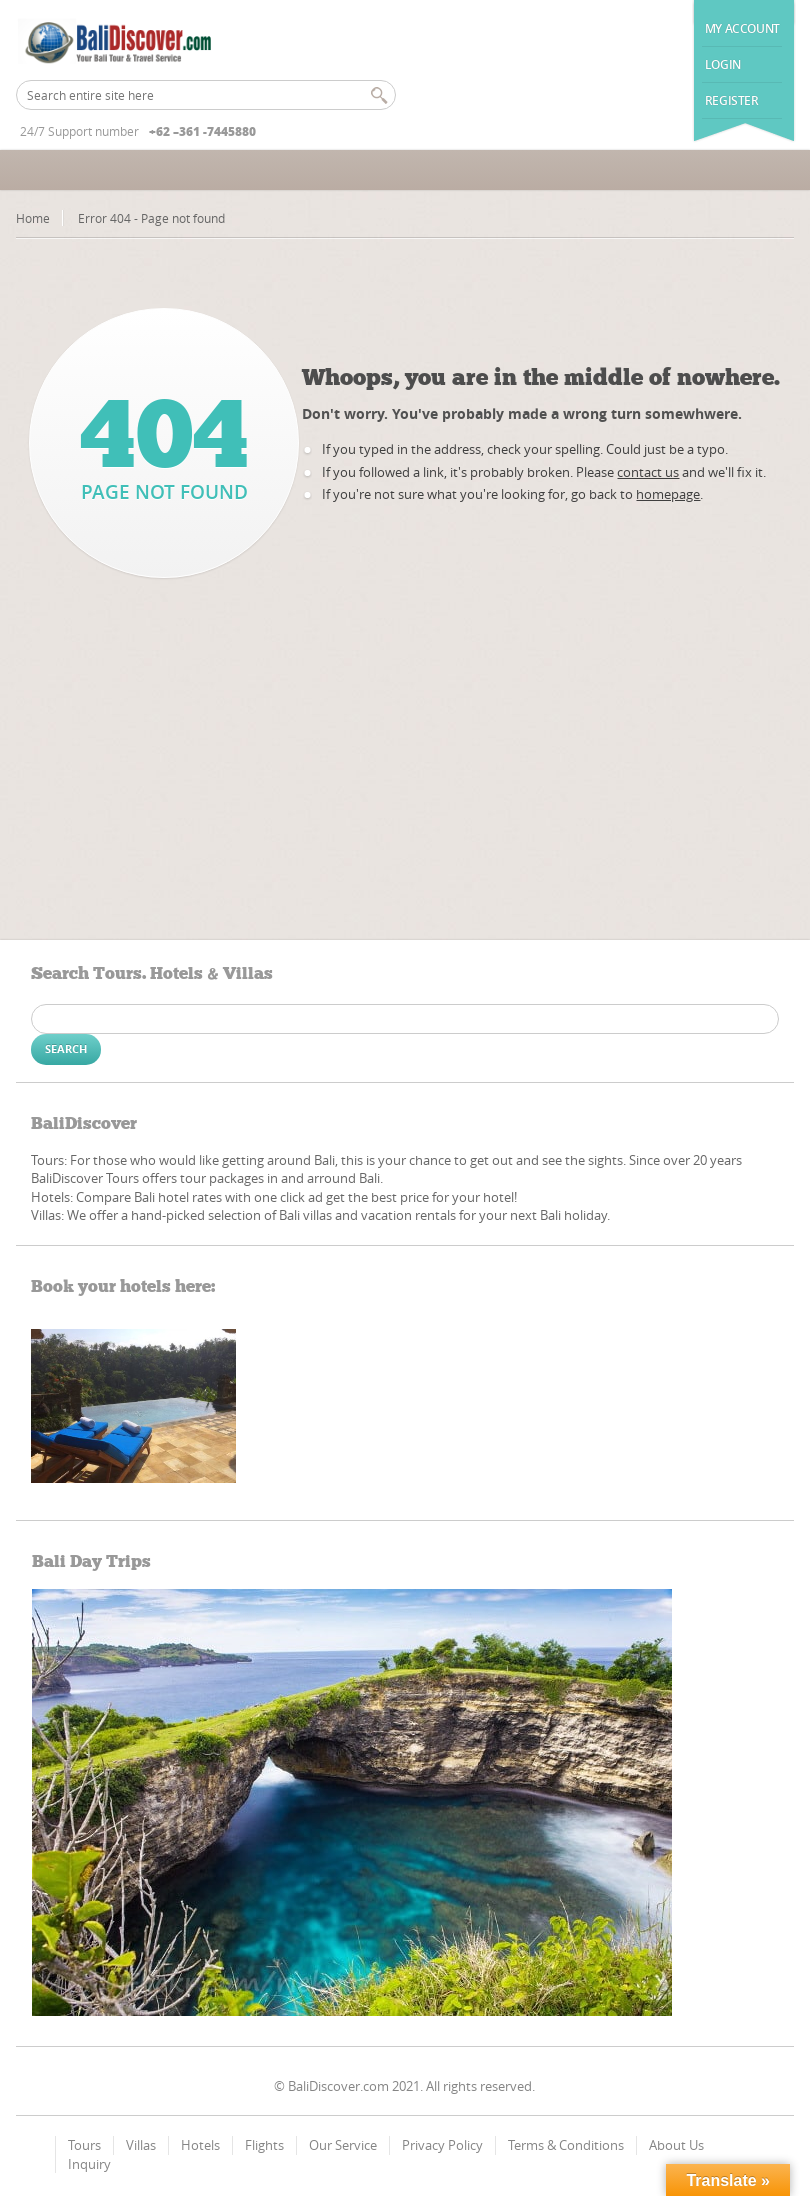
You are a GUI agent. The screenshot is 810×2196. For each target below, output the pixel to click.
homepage (668, 494)
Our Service (343, 2145)
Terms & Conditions (566, 2145)
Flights (264, 2145)
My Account (742, 28)
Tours (84, 2145)
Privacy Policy (442, 2145)
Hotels (200, 2145)
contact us (648, 472)
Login (723, 64)
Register (732, 100)
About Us (676, 2145)
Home (33, 218)
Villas (141, 2145)
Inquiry (89, 2164)
